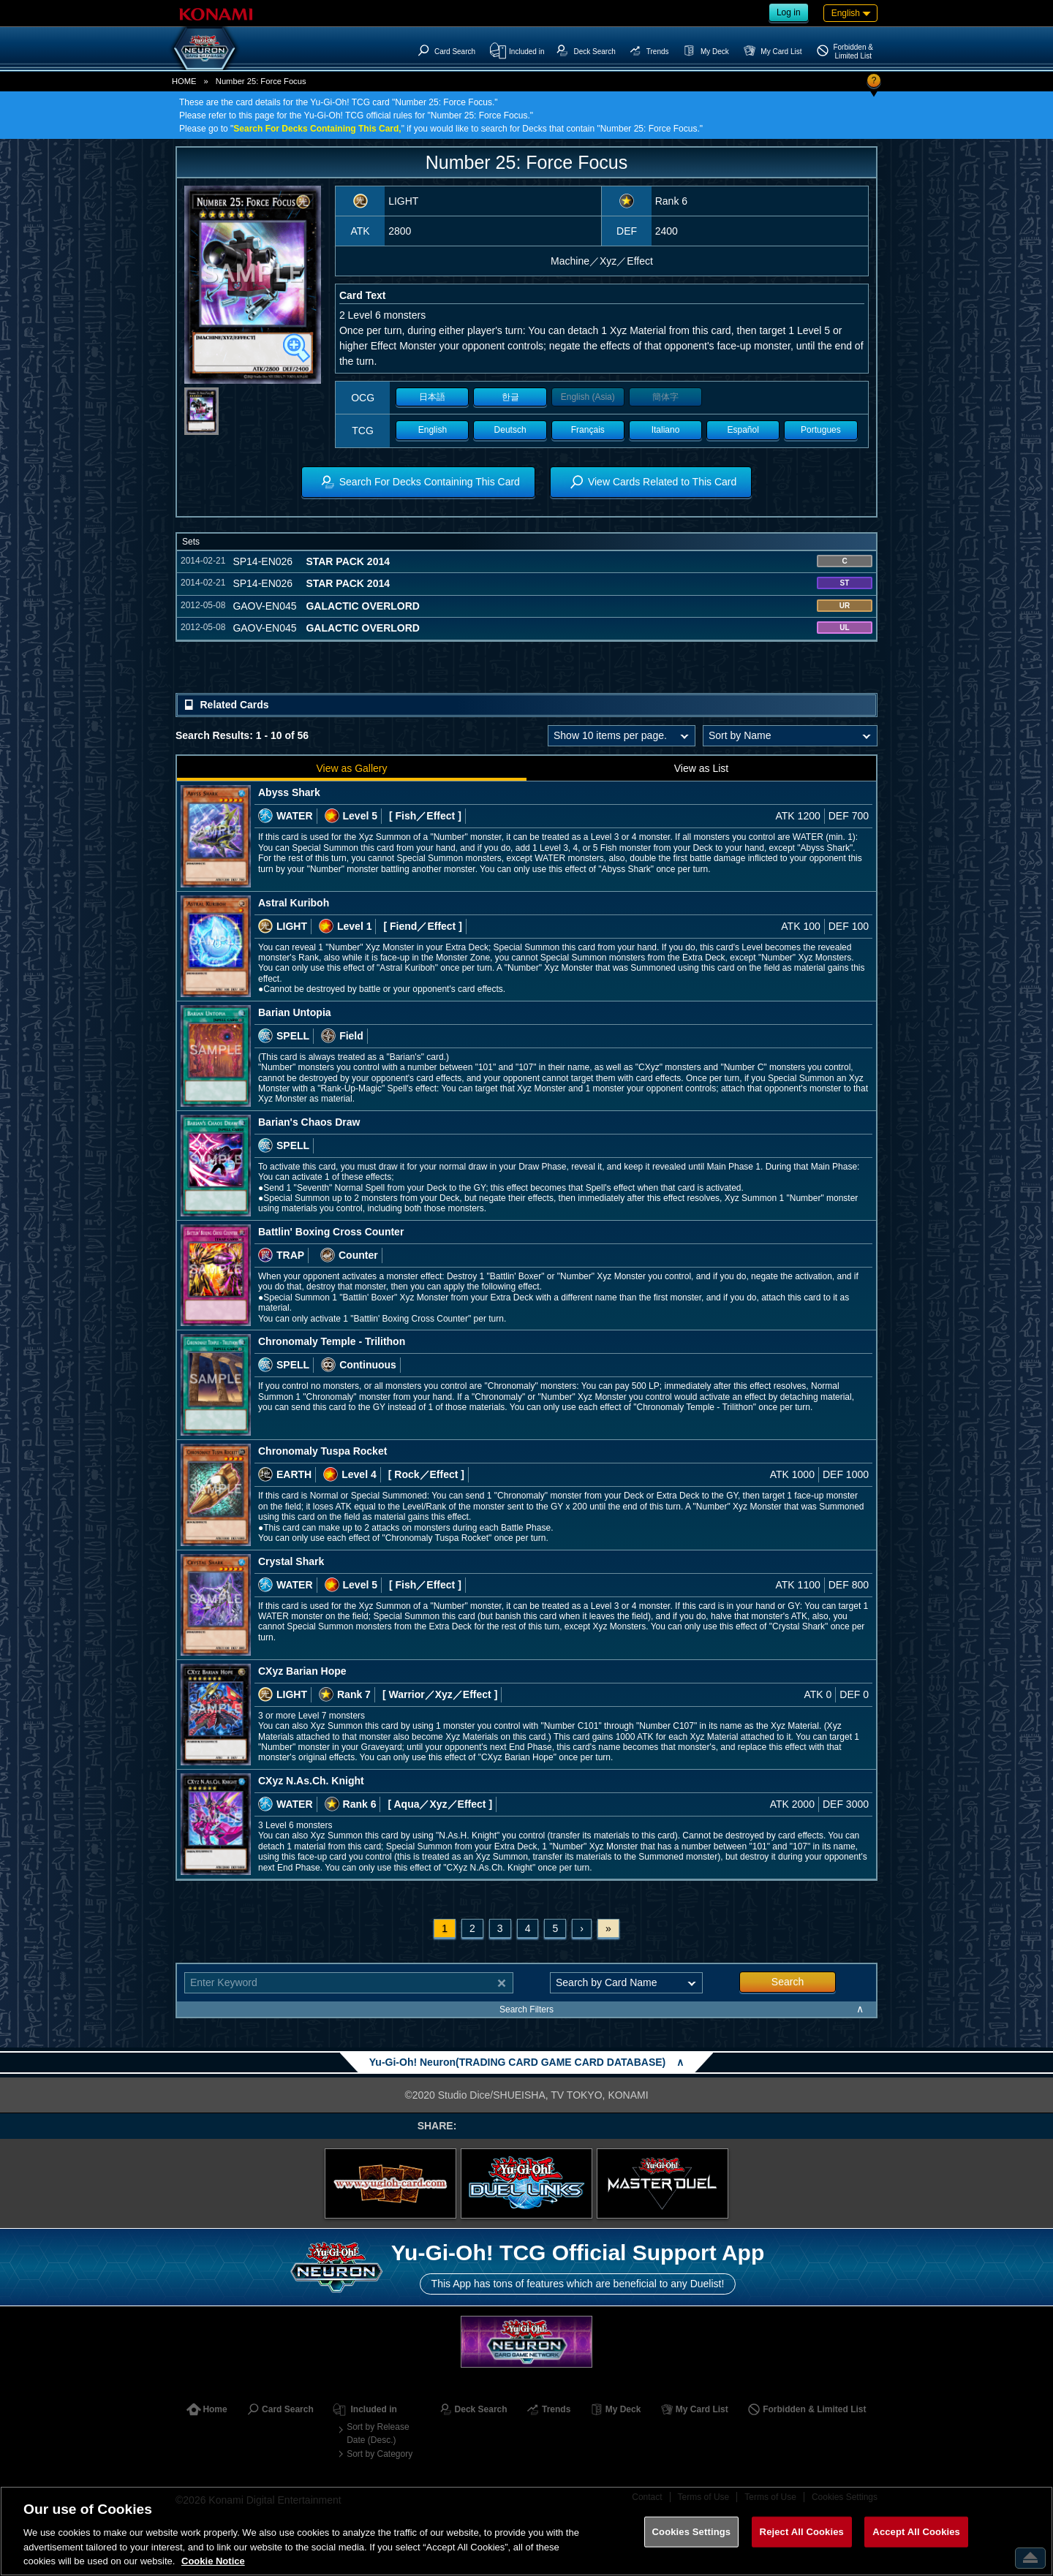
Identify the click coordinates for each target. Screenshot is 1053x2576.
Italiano (666, 430)
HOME (184, 81)
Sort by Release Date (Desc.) (378, 2433)
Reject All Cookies (802, 2531)
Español (743, 430)
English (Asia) (588, 397)
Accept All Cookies (916, 2531)
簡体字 (665, 397)
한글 (510, 397)
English (432, 430)
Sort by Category (379, 2454)
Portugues (821, 430)
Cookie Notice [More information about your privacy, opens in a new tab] (213, 2561)
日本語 (432, 397)
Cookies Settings (691, 2531)
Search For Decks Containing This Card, (317, 129)
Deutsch (510, 430)
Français (588, 430)
